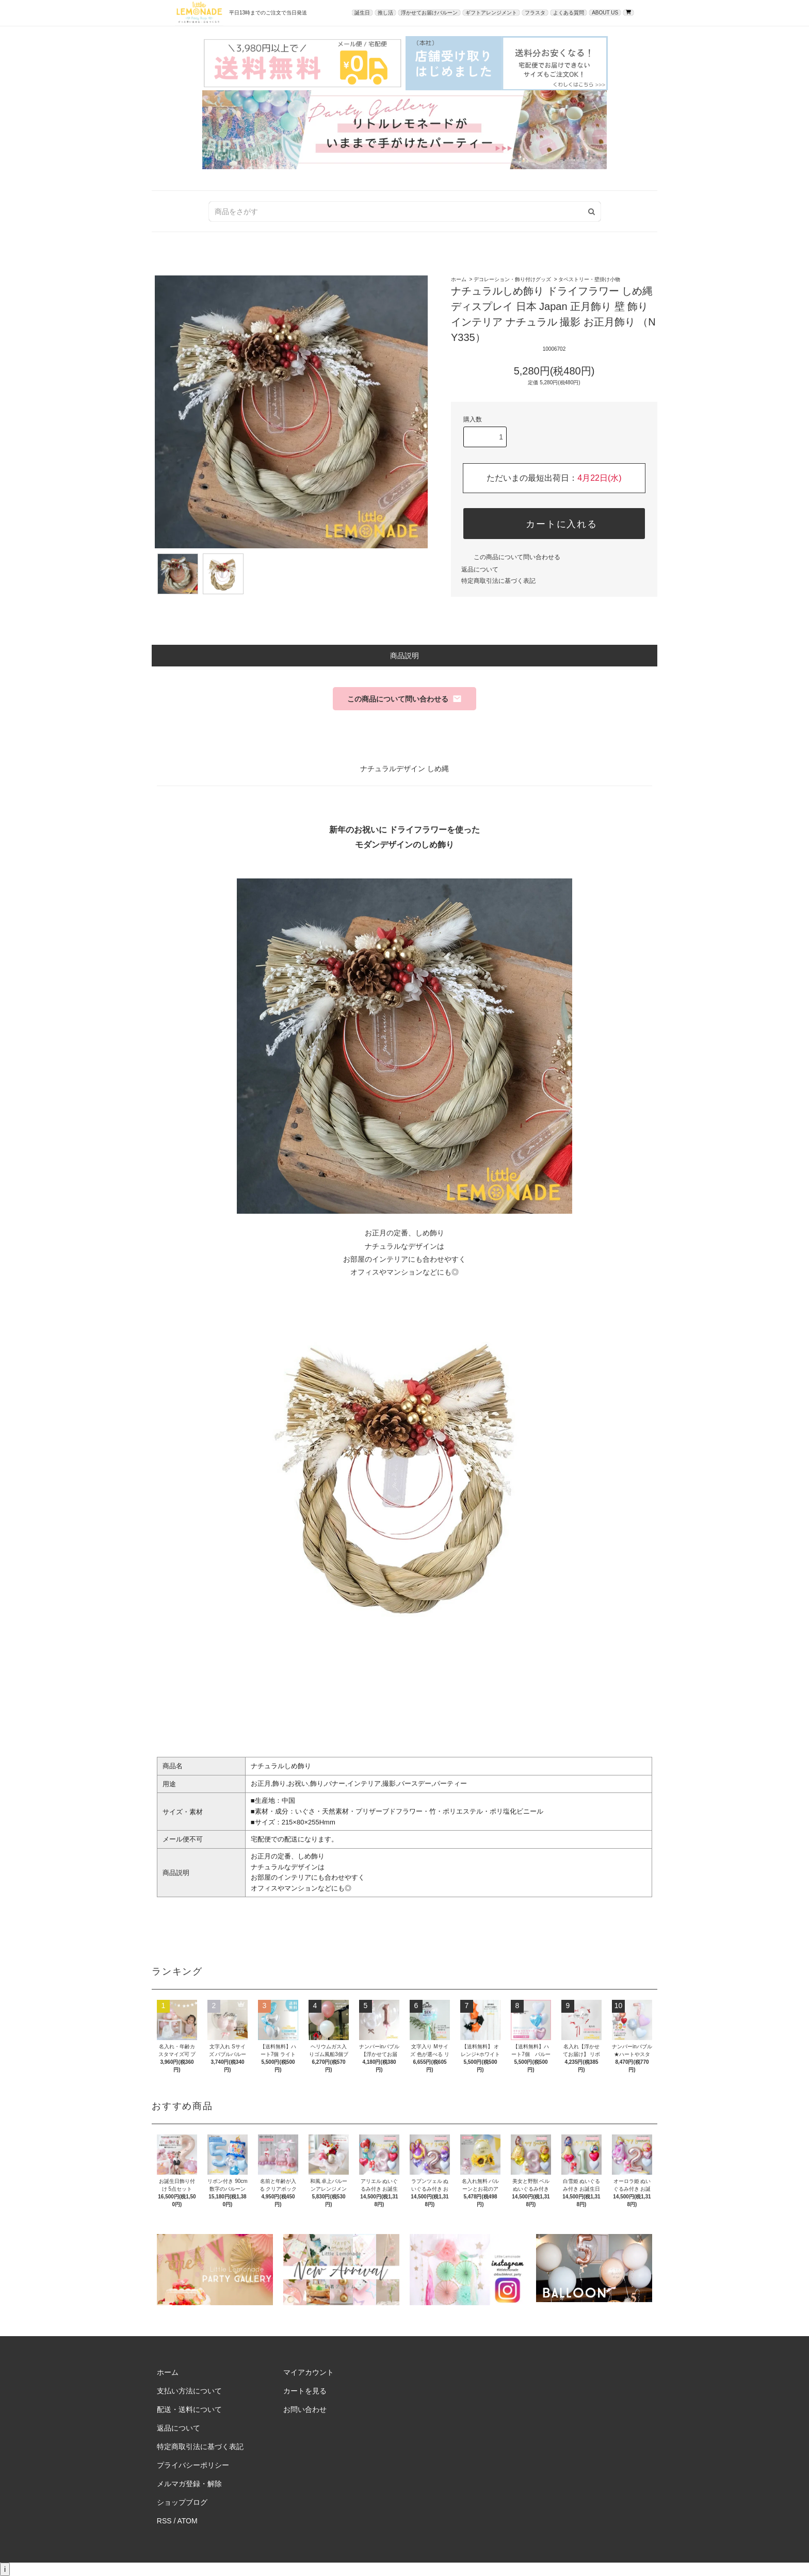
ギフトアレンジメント (491, 12)
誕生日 (362, 12)
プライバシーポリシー (193, 2465)
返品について (479, 569)
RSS (164, 2521)
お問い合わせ (305, 2409)
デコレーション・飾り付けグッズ (512, 279)
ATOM (187, 2521)
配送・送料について (189, 2409)
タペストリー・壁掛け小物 (589, 279)
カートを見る (305, 2391)
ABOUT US (605, 12)
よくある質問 (568, 12)
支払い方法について (189, 2391)
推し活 (385, 12)
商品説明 (404, 655)
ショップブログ (182, 2502)
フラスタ (535, 12)
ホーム (458, 279)
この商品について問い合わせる (510, 557)
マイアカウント (308, 2372)
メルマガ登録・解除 (189, 2484)
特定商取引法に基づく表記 (498, 580)
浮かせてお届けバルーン (429, 12)
